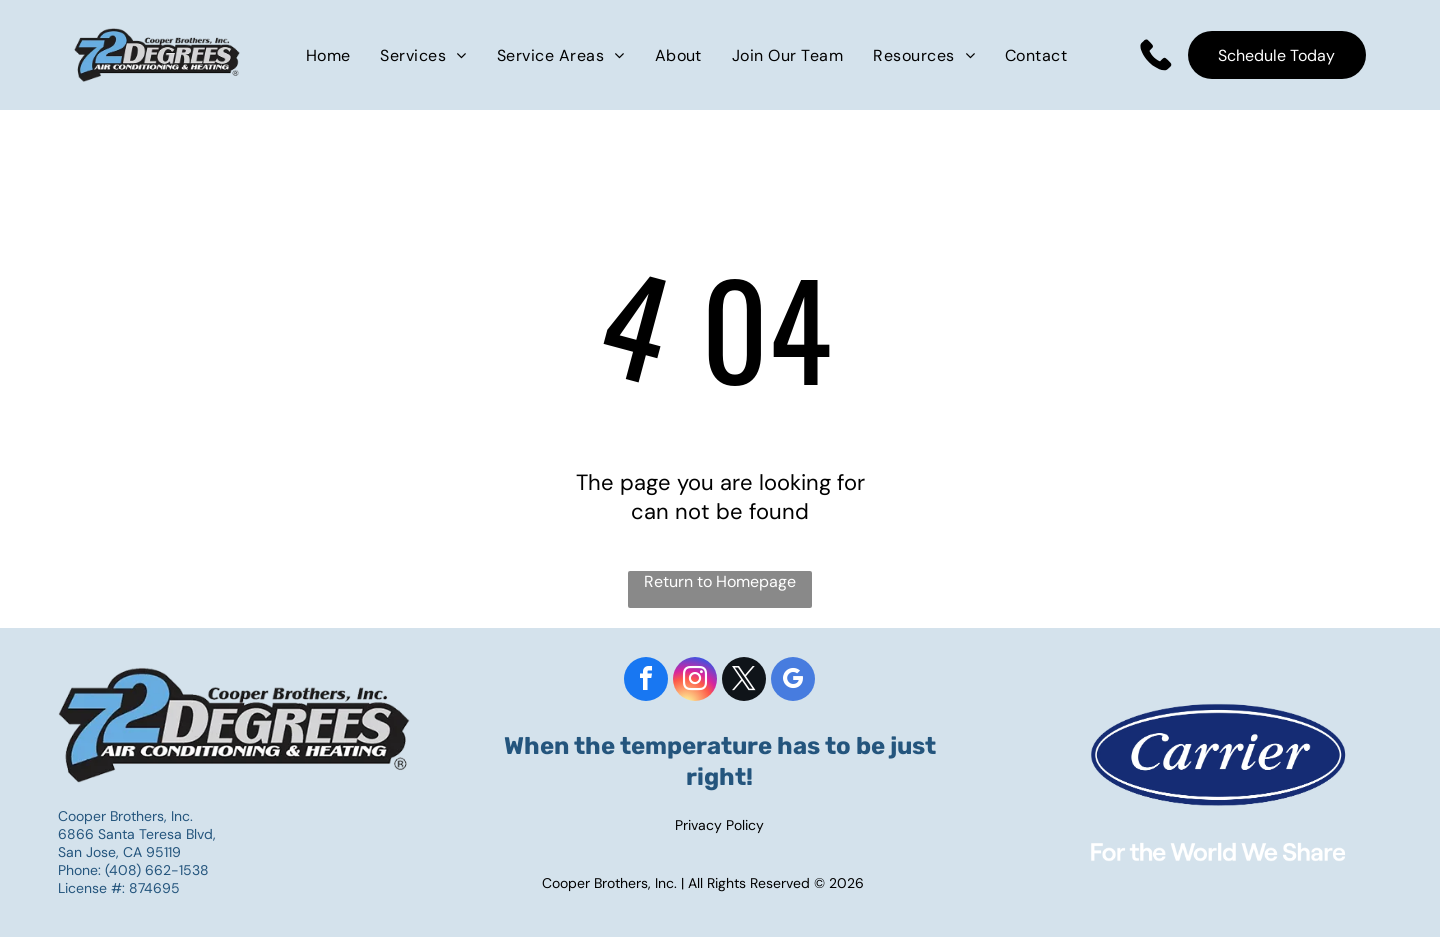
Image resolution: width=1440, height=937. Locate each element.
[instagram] (695, 681)
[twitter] (744, 681)
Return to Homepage (720, 581)
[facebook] (646, 681)
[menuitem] (328, 54)
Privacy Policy (719, 825)
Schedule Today (1276, 55)
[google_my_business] (793, 681)
